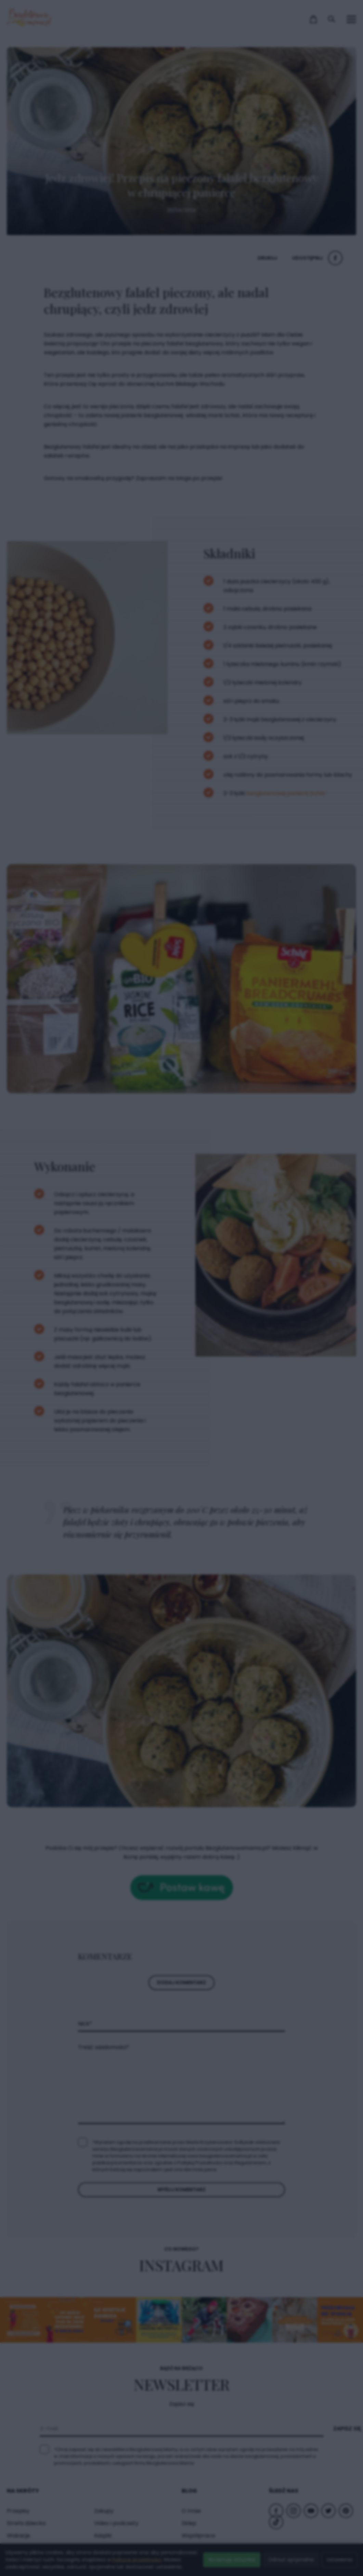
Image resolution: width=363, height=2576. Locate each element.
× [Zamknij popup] (288, 1152)
